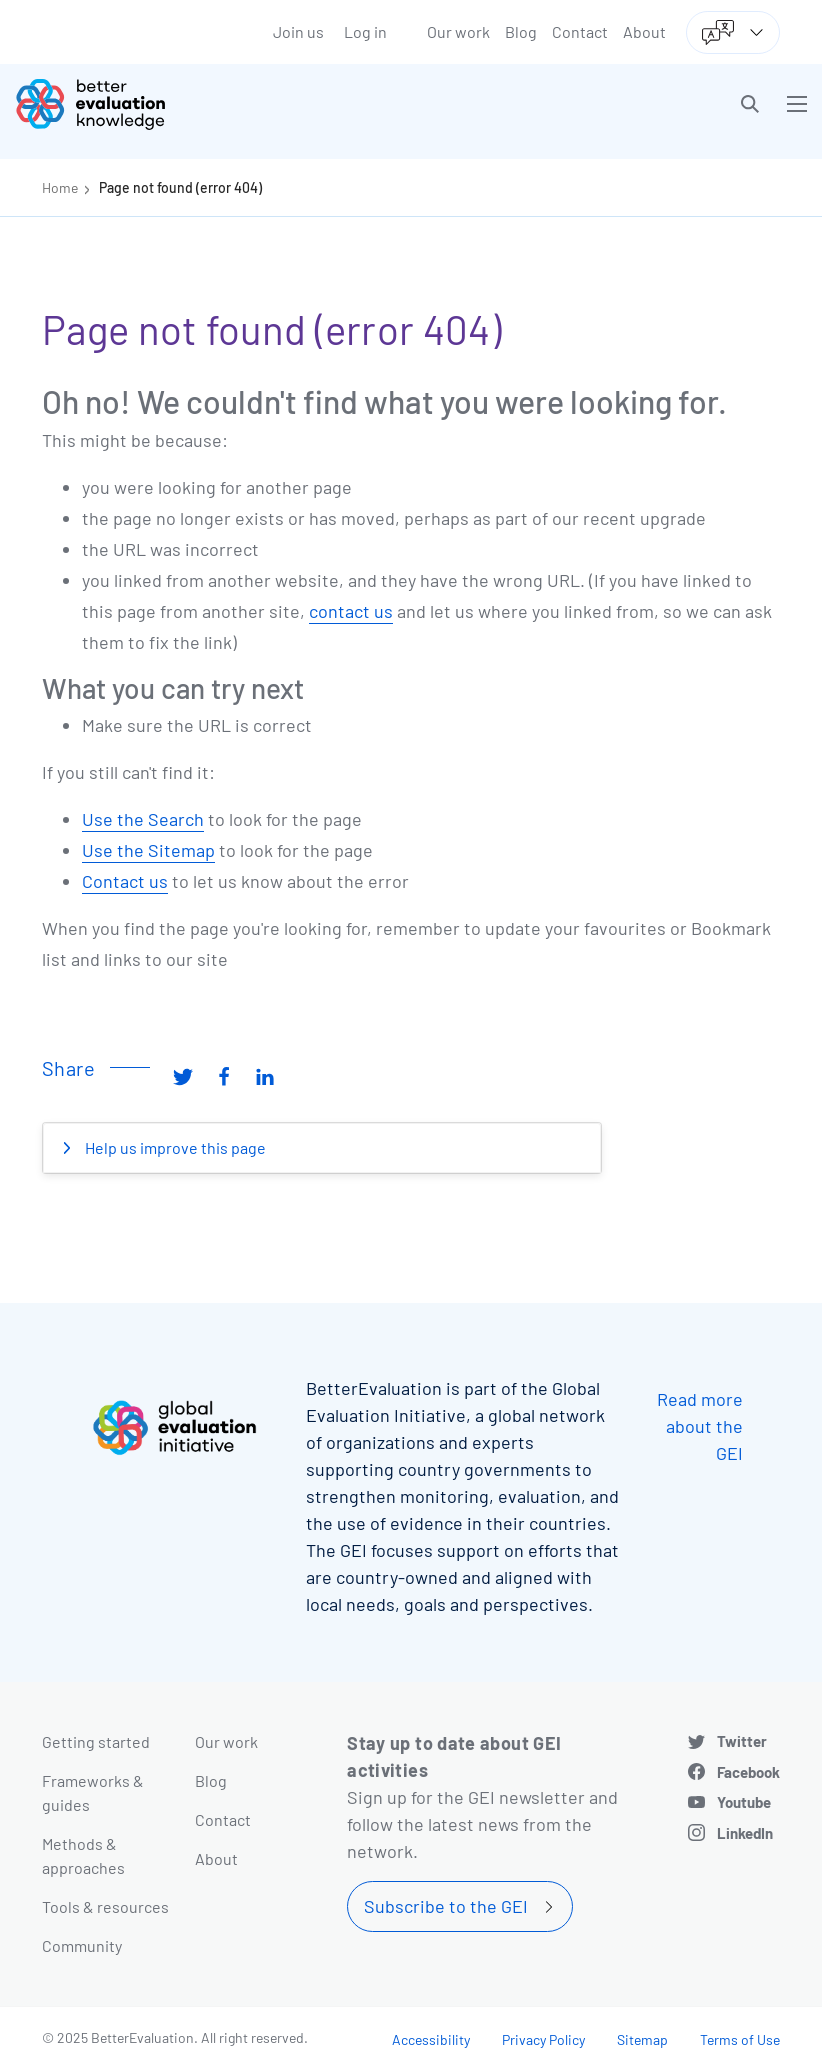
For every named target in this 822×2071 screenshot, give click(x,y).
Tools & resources (105, 1906)
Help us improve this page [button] (174, 1147)
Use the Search (143, 819)
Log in (365, 31)
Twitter (742, 1741)
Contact (580, 31)
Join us (298, 31)
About (644, 31)
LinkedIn (745, 1833)
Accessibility (431, 2039)
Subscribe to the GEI (446, 1906)
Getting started (96, 1741)
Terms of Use (740, 2039)
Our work (458, 31)
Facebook (748, 1772)
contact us (351, 611)
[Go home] (220, 104)
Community (82, 1945)
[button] (750, 104)
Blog (521, 31)
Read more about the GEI (700, 1426)
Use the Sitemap (148, 850)
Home (60, 187)
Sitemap (642, 2039)
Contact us (125, 881)
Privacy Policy (543, 2039)
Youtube (744, 1802)
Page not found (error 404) (180, 187)
